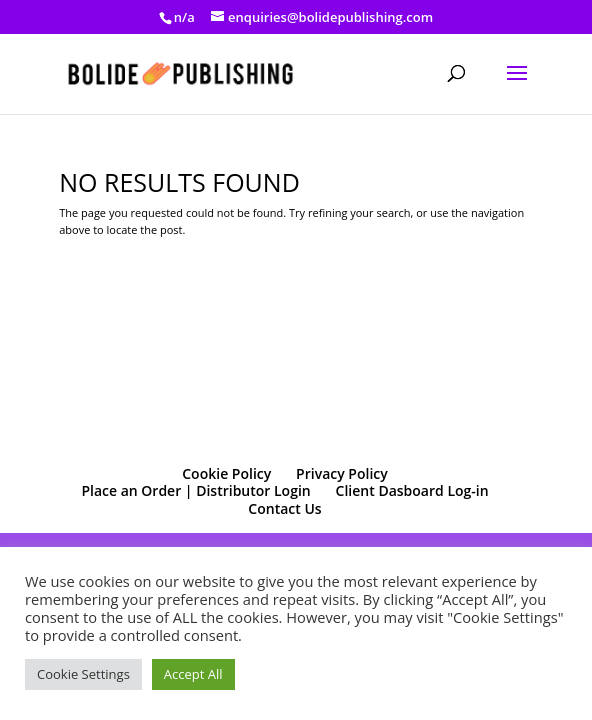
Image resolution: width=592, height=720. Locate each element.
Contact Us (284, 508)
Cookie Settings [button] (83, 674)
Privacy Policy (342, 473)
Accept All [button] (193, 674)
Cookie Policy (226, 473)
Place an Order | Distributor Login (195, 490)
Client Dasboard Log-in (412, 490)
